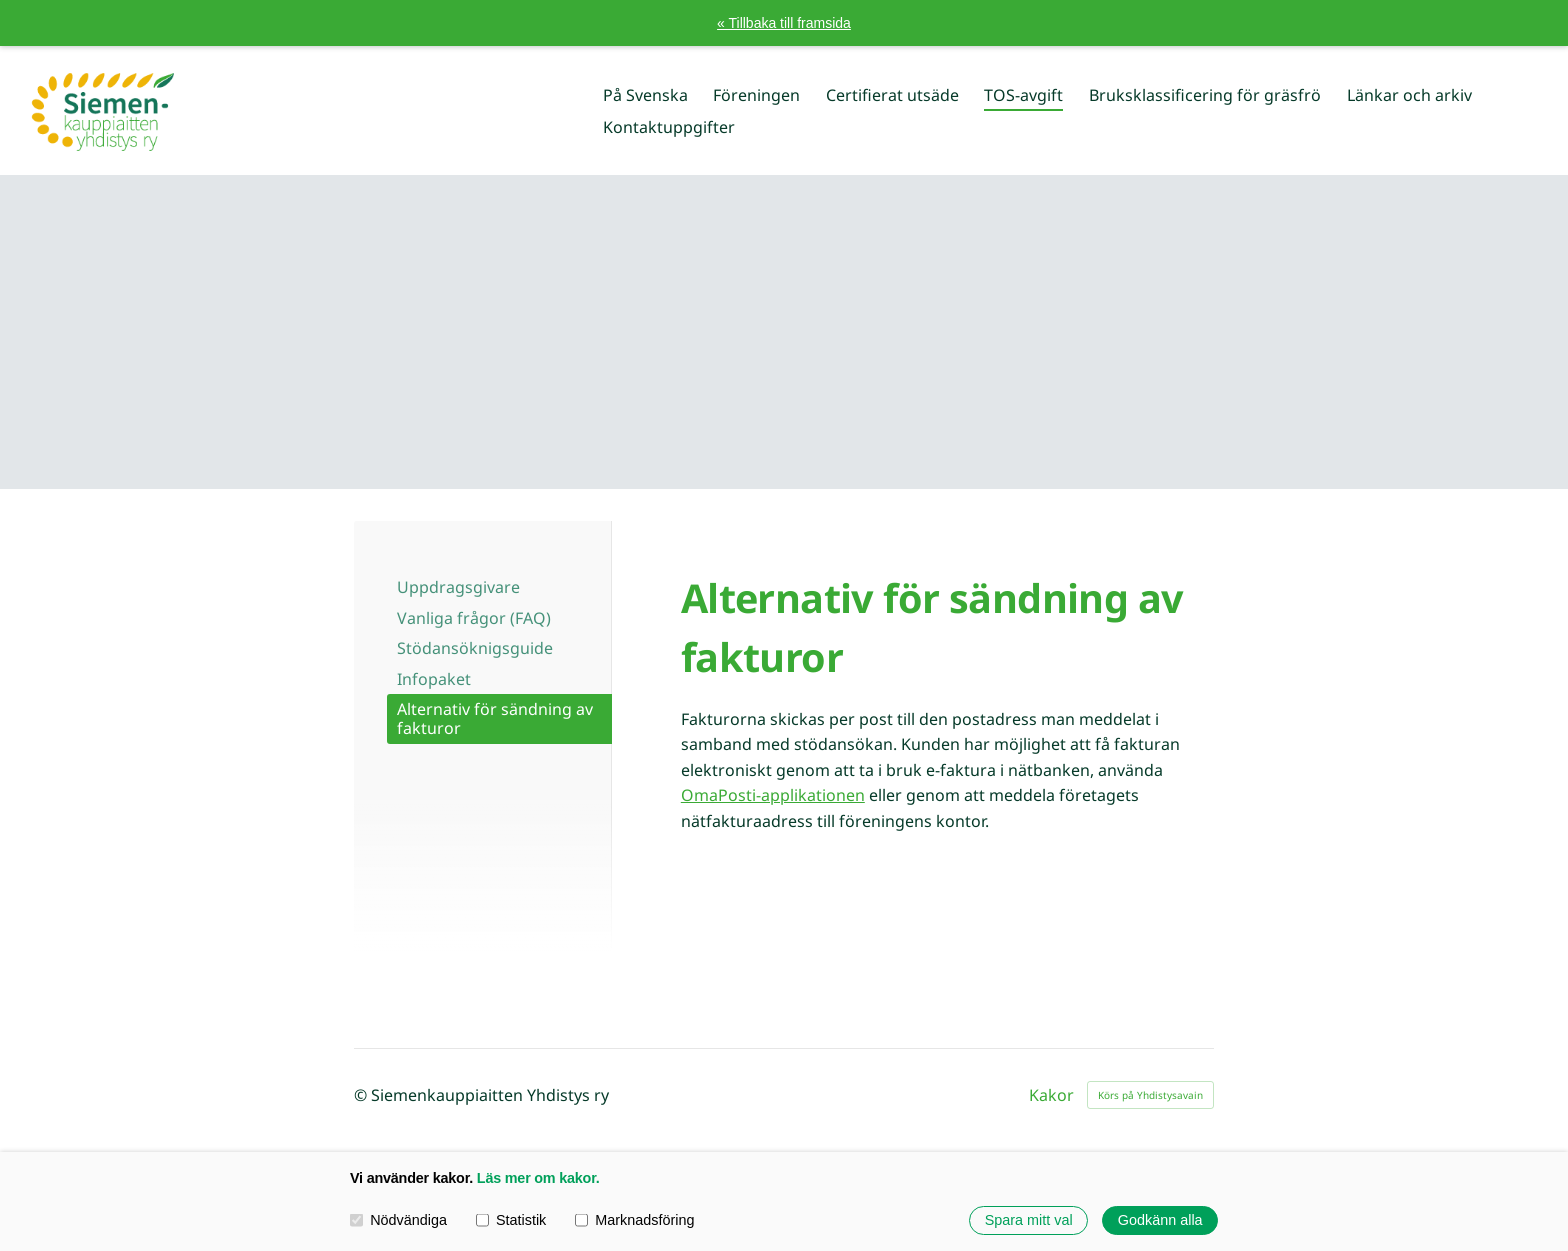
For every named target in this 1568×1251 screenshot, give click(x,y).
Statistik (511, 1220)
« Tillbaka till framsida (784, 23)
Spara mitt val (1029, 1220)
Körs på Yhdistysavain (1150, 1095)
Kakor (1051, 1095)
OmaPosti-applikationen (773, 795)
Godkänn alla (1160, 1220)
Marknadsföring (634, 1220)
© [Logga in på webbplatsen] (362, 1095)
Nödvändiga (398, 1220)
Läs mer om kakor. (538, 1178)
